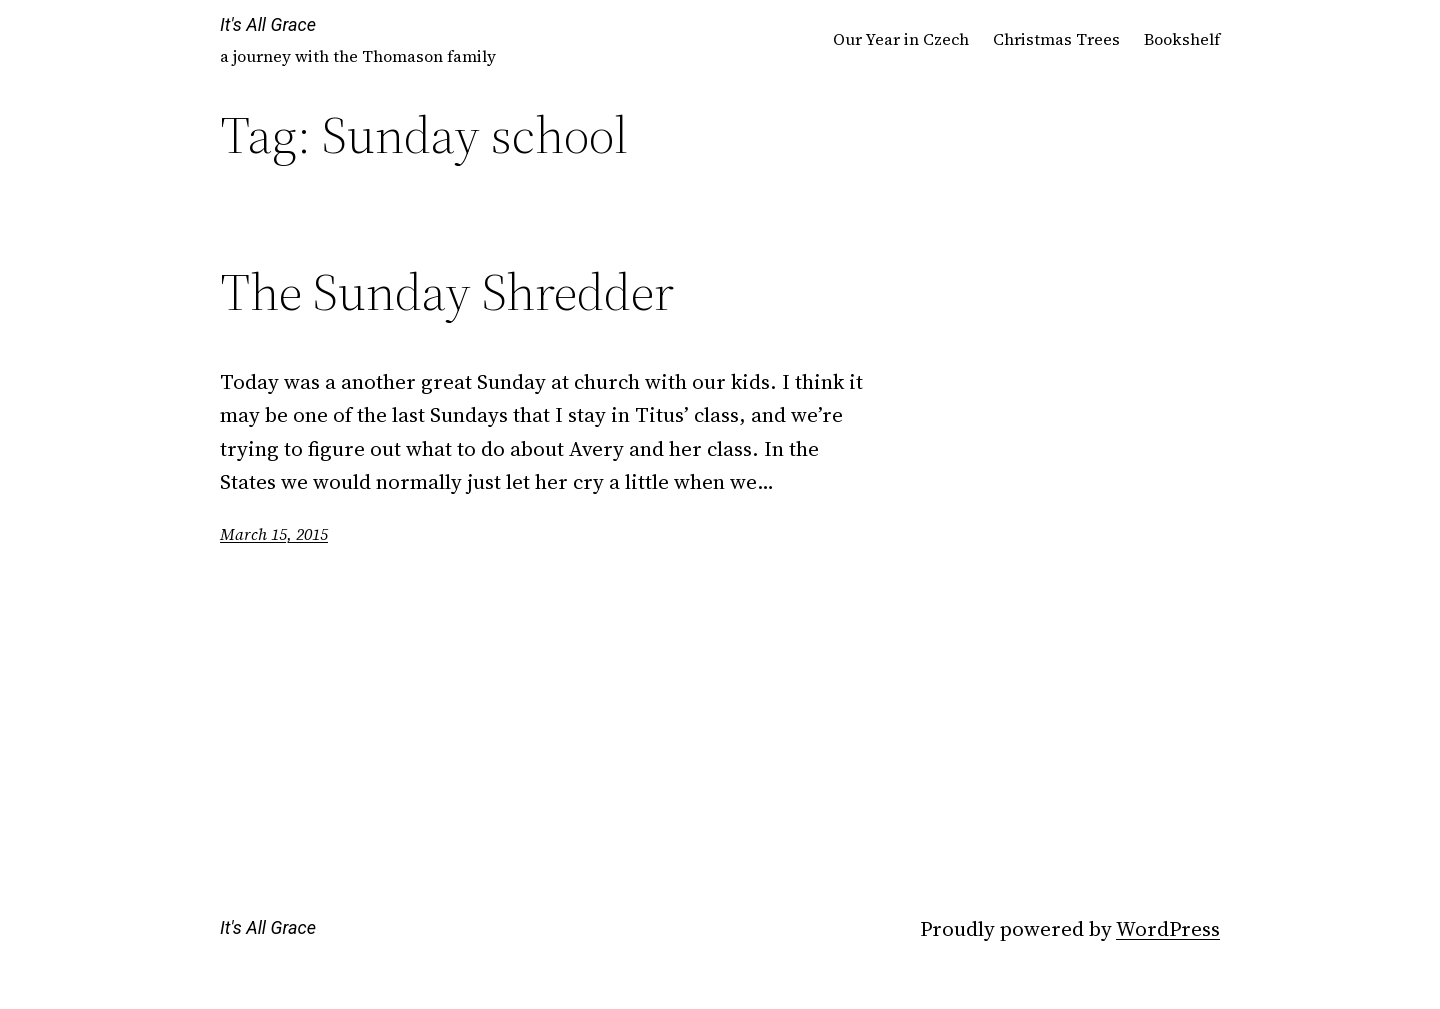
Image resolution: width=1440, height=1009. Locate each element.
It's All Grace (268, 24)
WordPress (1168, 928)
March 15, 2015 (274, 534)
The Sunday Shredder (447, 292)
